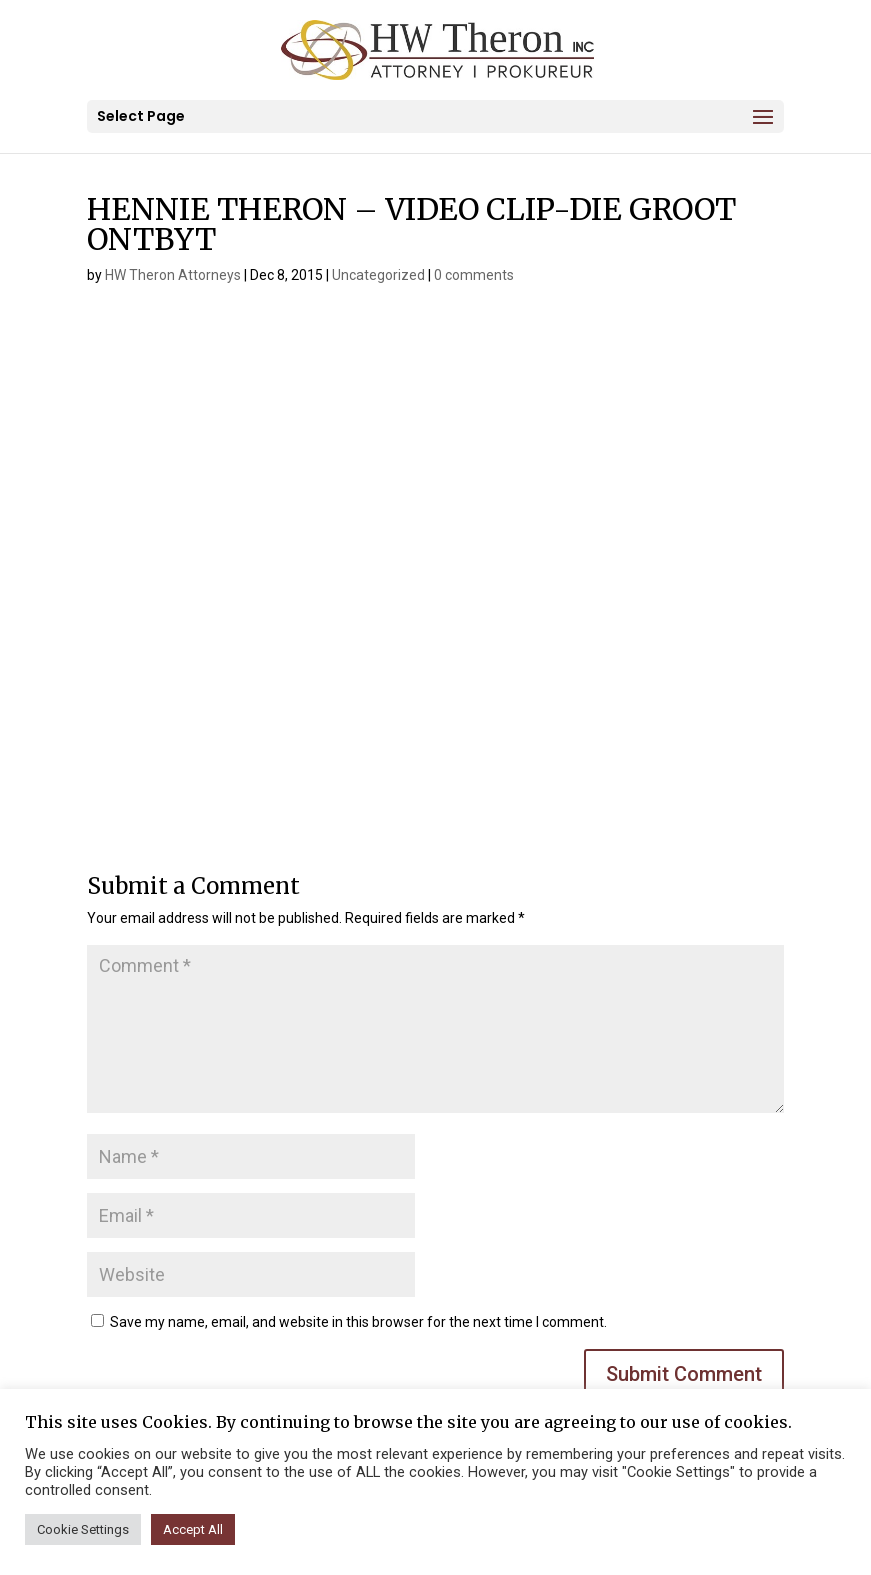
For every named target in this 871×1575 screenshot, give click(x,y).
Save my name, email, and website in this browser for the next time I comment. (358, 1322)
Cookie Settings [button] (83, 1529)
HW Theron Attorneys (173, 275)
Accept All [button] (193, 1529)
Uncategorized (378, 275)
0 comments (474, 275)
